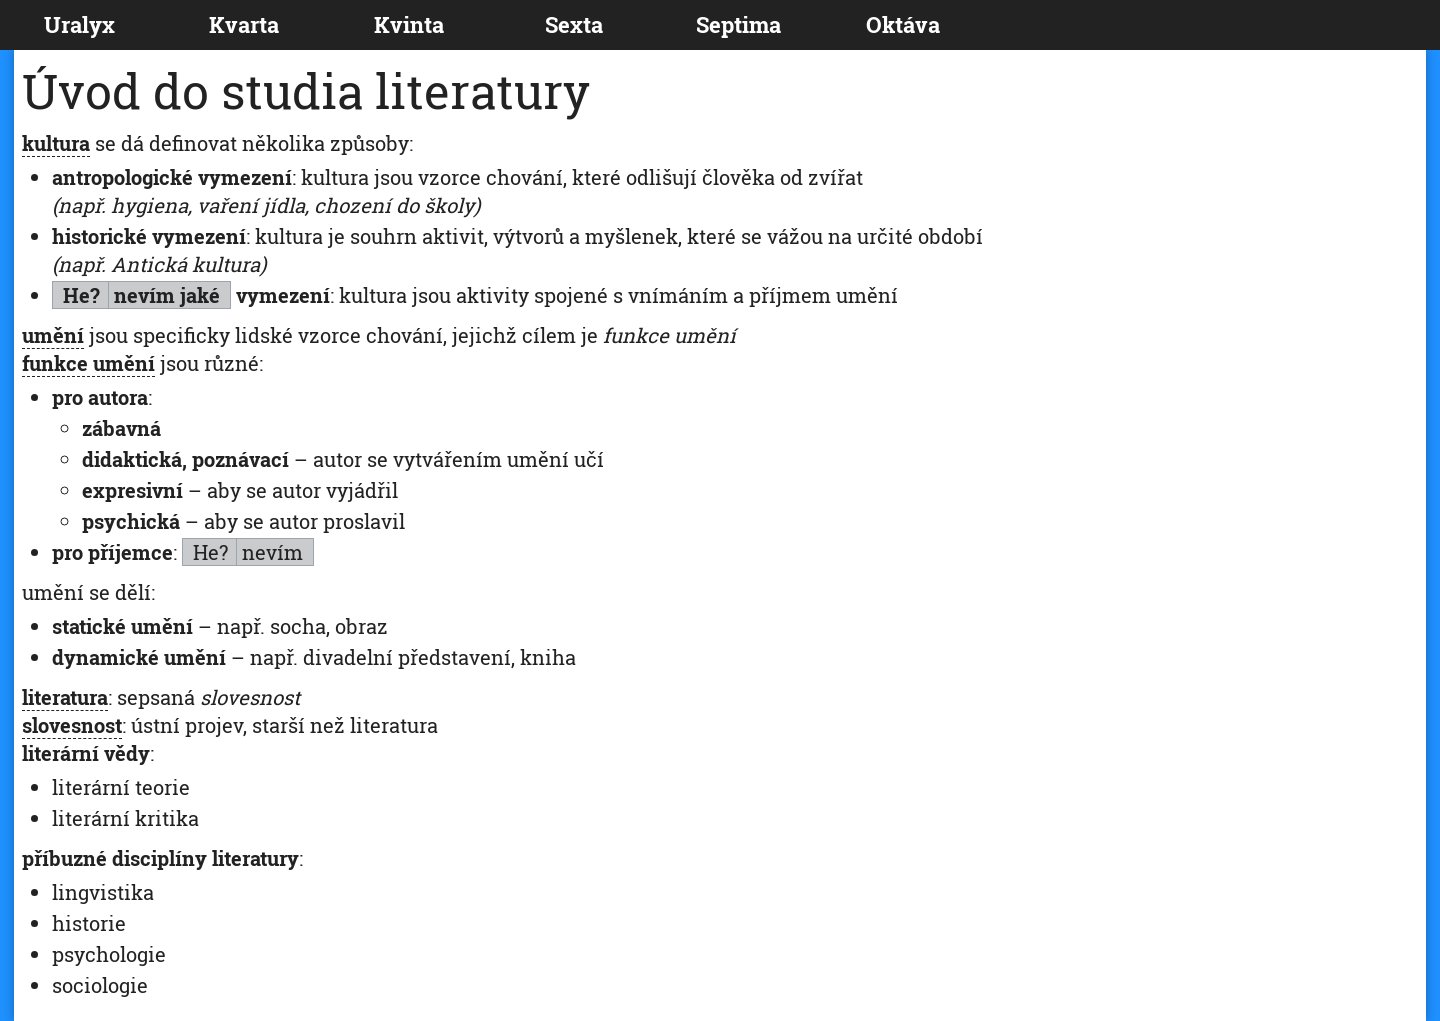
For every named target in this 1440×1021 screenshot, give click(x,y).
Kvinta (409, 24)
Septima (738, 24)
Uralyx (79, 24)
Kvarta (244, 24)
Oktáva (903, 24)
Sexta (574, 24)
